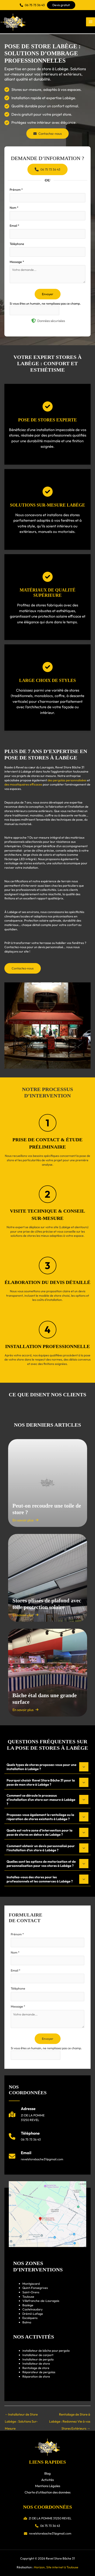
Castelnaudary (32, 2309)
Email (14, 226)
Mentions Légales (47, 2486)
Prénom (16, 190)
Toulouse (28, 2297)
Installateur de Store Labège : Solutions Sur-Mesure (21, 2415)
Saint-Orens (30, 2292)
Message (17, 262)
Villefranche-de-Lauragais (40, 2301)
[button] (32, 5)
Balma (26, 2322)
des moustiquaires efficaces (23, 784)
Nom (14, 208)
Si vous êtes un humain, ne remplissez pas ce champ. (45, 304)
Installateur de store (36, 2364)
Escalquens (30, 2318)
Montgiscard (31, 2284)
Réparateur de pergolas (38, 2372)
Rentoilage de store (35, 2368)
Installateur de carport (37, 2355)
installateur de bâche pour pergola (46, 2351)
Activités (47, 2480)
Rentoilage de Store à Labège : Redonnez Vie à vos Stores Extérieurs (69, 2415)
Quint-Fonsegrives (35, 2288)
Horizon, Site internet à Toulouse (56, 2567)
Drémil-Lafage (32, 2314)
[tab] (47, 1767)
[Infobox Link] (27, 2117)
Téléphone (17, 244)
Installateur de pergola (38, 2359)
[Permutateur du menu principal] (90, 21)
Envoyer (47, 294)
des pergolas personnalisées (67, 780)
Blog (47, 2473)
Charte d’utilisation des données (47, 2492)
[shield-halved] (33, 320)
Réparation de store (36, 2376)
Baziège (27, 2305)
